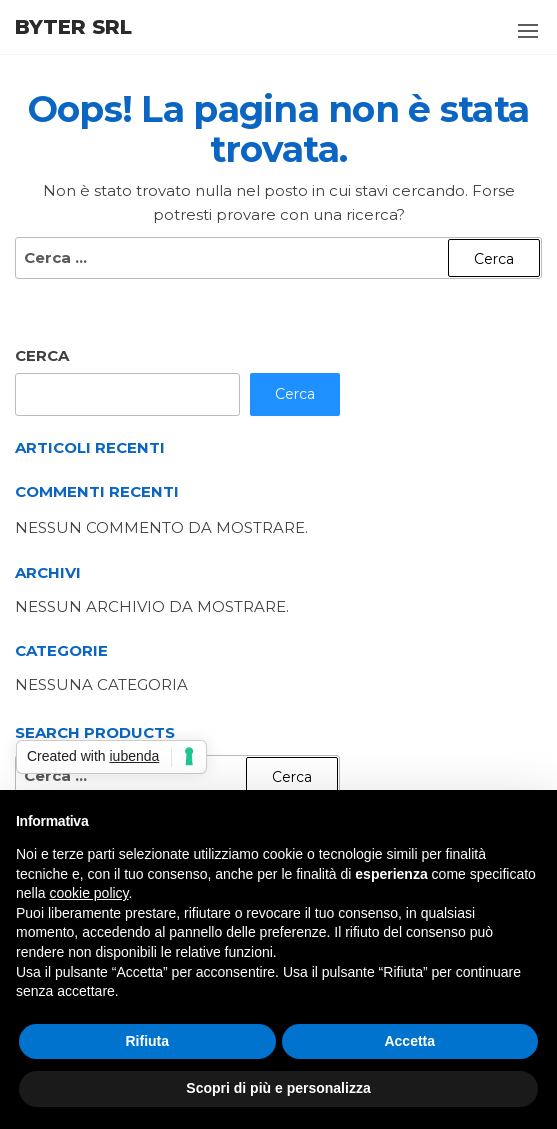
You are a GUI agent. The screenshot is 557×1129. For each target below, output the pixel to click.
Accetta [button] (409, 1041)
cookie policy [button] (88, 893)
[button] (528, 31)
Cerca (42, 355)
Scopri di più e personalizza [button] (278, 1088)
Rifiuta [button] (147, 1041)
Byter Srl (73, 27)
